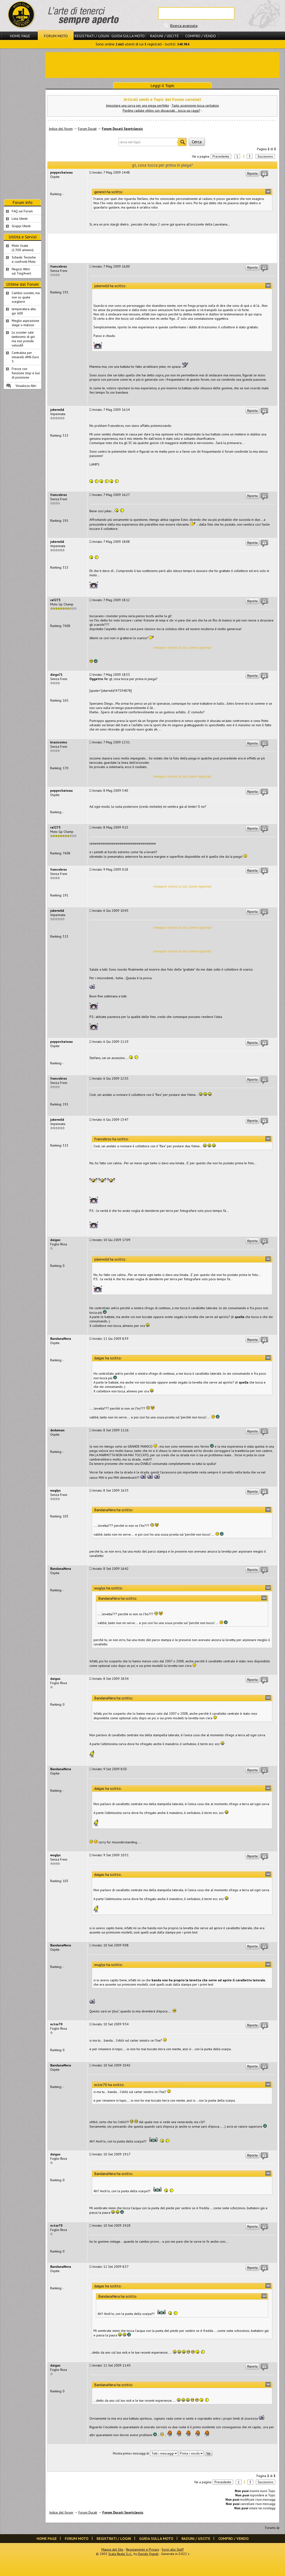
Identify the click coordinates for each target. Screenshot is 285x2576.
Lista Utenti (19, 218)
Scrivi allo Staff (173, 2549)
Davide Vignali (148, 2554)
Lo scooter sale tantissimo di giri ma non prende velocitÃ (23, 338)
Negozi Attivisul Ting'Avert (21, 271)
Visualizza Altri (26, 386)
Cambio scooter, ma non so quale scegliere (26, 297)
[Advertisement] (22, 124)
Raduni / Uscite (164, 35)
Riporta (252, 173)
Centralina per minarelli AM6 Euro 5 (25, 357)
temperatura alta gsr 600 (24, 311)
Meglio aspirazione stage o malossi (25, 323)
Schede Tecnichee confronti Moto (24, 259)
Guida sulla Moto (128, 35)
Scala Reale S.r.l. (120, 2554)
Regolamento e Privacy (142, 2549)
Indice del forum (61, 128)
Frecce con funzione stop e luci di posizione (26, 373)
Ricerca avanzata (183, 25)
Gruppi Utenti (21, 226)
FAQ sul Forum (22, 211)
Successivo (265, 156)
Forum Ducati (87, 128)
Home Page (20, 35)
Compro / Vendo (200, 35)
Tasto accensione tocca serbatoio (195, 105)
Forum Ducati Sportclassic (122, 128)
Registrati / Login (91, 35)
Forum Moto (56, 35)
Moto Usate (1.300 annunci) (22, 247)
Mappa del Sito (112, 2549)
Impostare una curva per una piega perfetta (137, 105)
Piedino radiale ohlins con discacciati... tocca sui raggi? (161, 110)
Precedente (221, 156)
